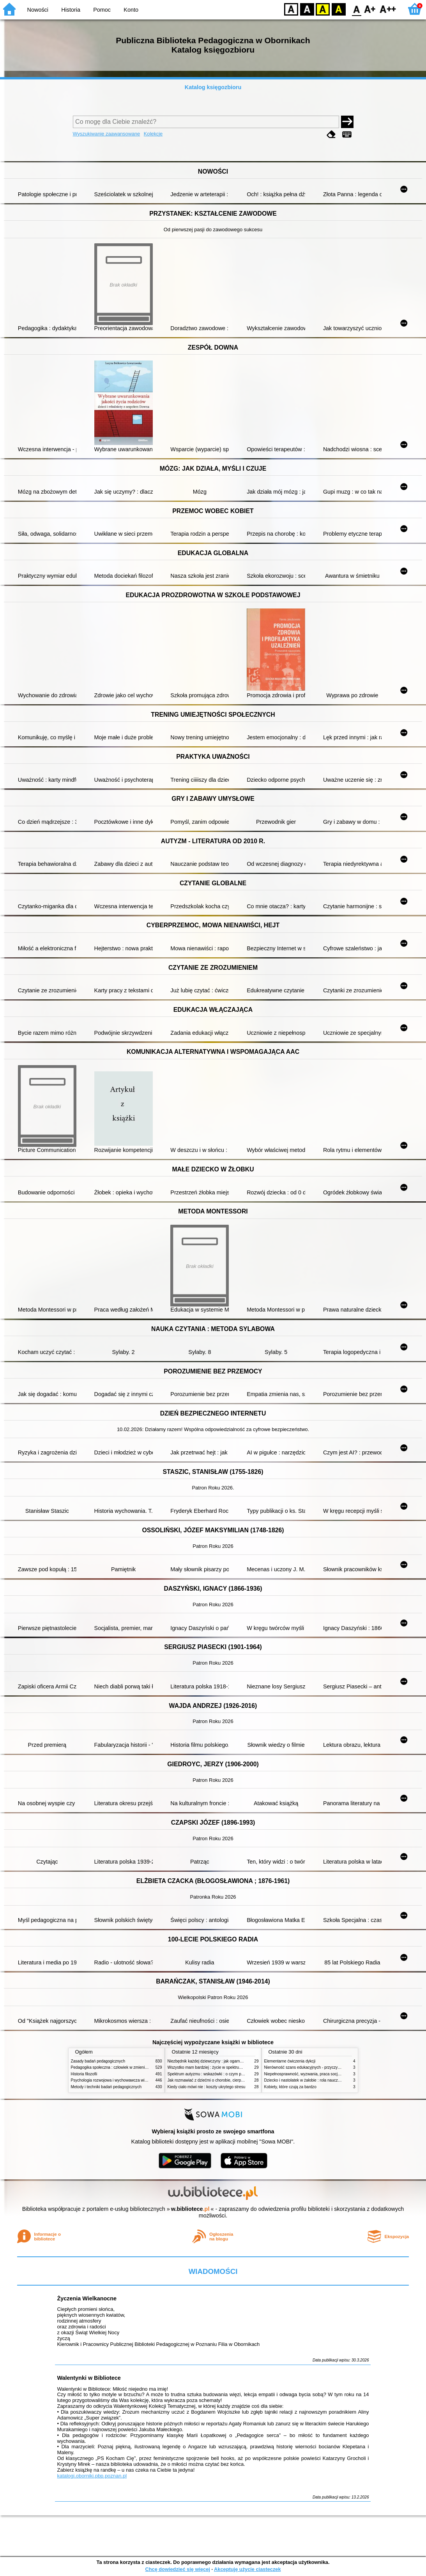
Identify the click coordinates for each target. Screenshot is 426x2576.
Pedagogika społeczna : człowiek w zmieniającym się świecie (124, 2067)
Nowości (37, 10)
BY (338, 8)
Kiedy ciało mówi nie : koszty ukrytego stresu (207, 2087)
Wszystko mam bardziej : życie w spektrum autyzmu (213, 2067)
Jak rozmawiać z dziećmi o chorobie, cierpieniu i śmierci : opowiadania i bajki (234, 2080)
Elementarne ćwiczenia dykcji (290, 2061)
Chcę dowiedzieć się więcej (177, 2569)
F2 (388, 8)
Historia (70, 10)
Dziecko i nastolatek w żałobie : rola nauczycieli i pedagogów (317, 2080)
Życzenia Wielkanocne (87, 2298)
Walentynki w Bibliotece (88, 2378)
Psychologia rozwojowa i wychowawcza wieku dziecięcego (122, 2080)
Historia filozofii (84, 2074)
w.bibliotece (190, 2209)
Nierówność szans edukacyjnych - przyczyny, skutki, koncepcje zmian (324, 2067)
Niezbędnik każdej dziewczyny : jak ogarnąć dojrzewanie (217, 2061)
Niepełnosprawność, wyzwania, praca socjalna (304, 2074)
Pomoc (102, 10)
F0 (356, 8)
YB (322, 8)
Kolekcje (153, 134)
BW (307, 8)
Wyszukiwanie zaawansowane (106, 134)
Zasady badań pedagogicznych (98, 2061)
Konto (131, 10)
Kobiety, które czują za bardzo (290, 2087)
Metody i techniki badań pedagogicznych (106, 2087)
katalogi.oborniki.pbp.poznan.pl (92, 2476)
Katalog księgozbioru (213, 87)
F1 (370, 8)
